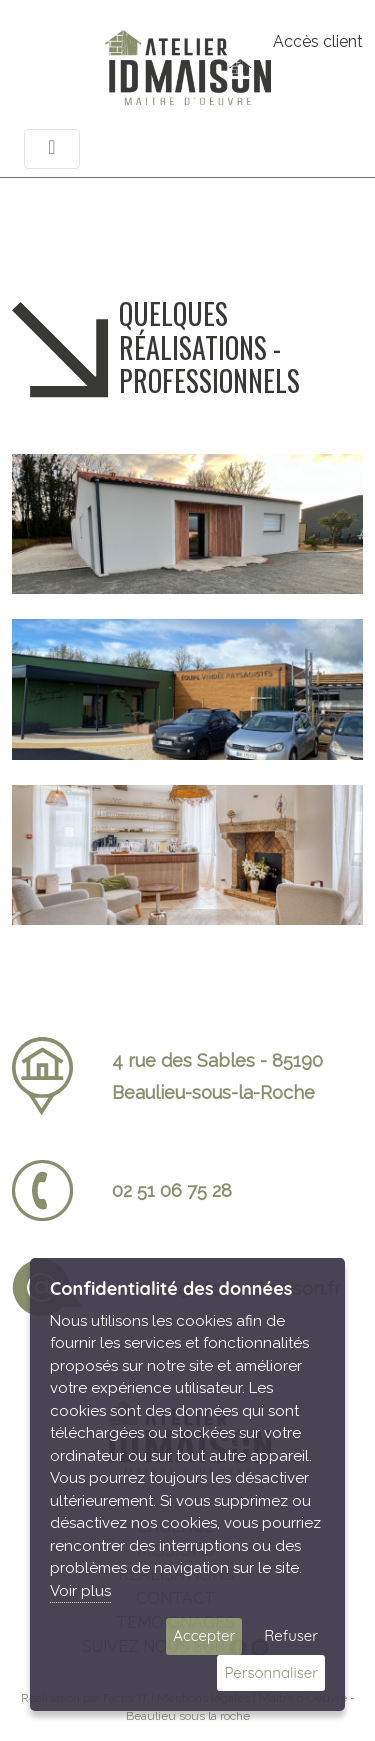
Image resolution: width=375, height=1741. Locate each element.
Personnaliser (271, 1672)
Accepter (204, 1635)
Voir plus (80, 1591)
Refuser (291, 1635)
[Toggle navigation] (52, 149)
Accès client (318, 41)
